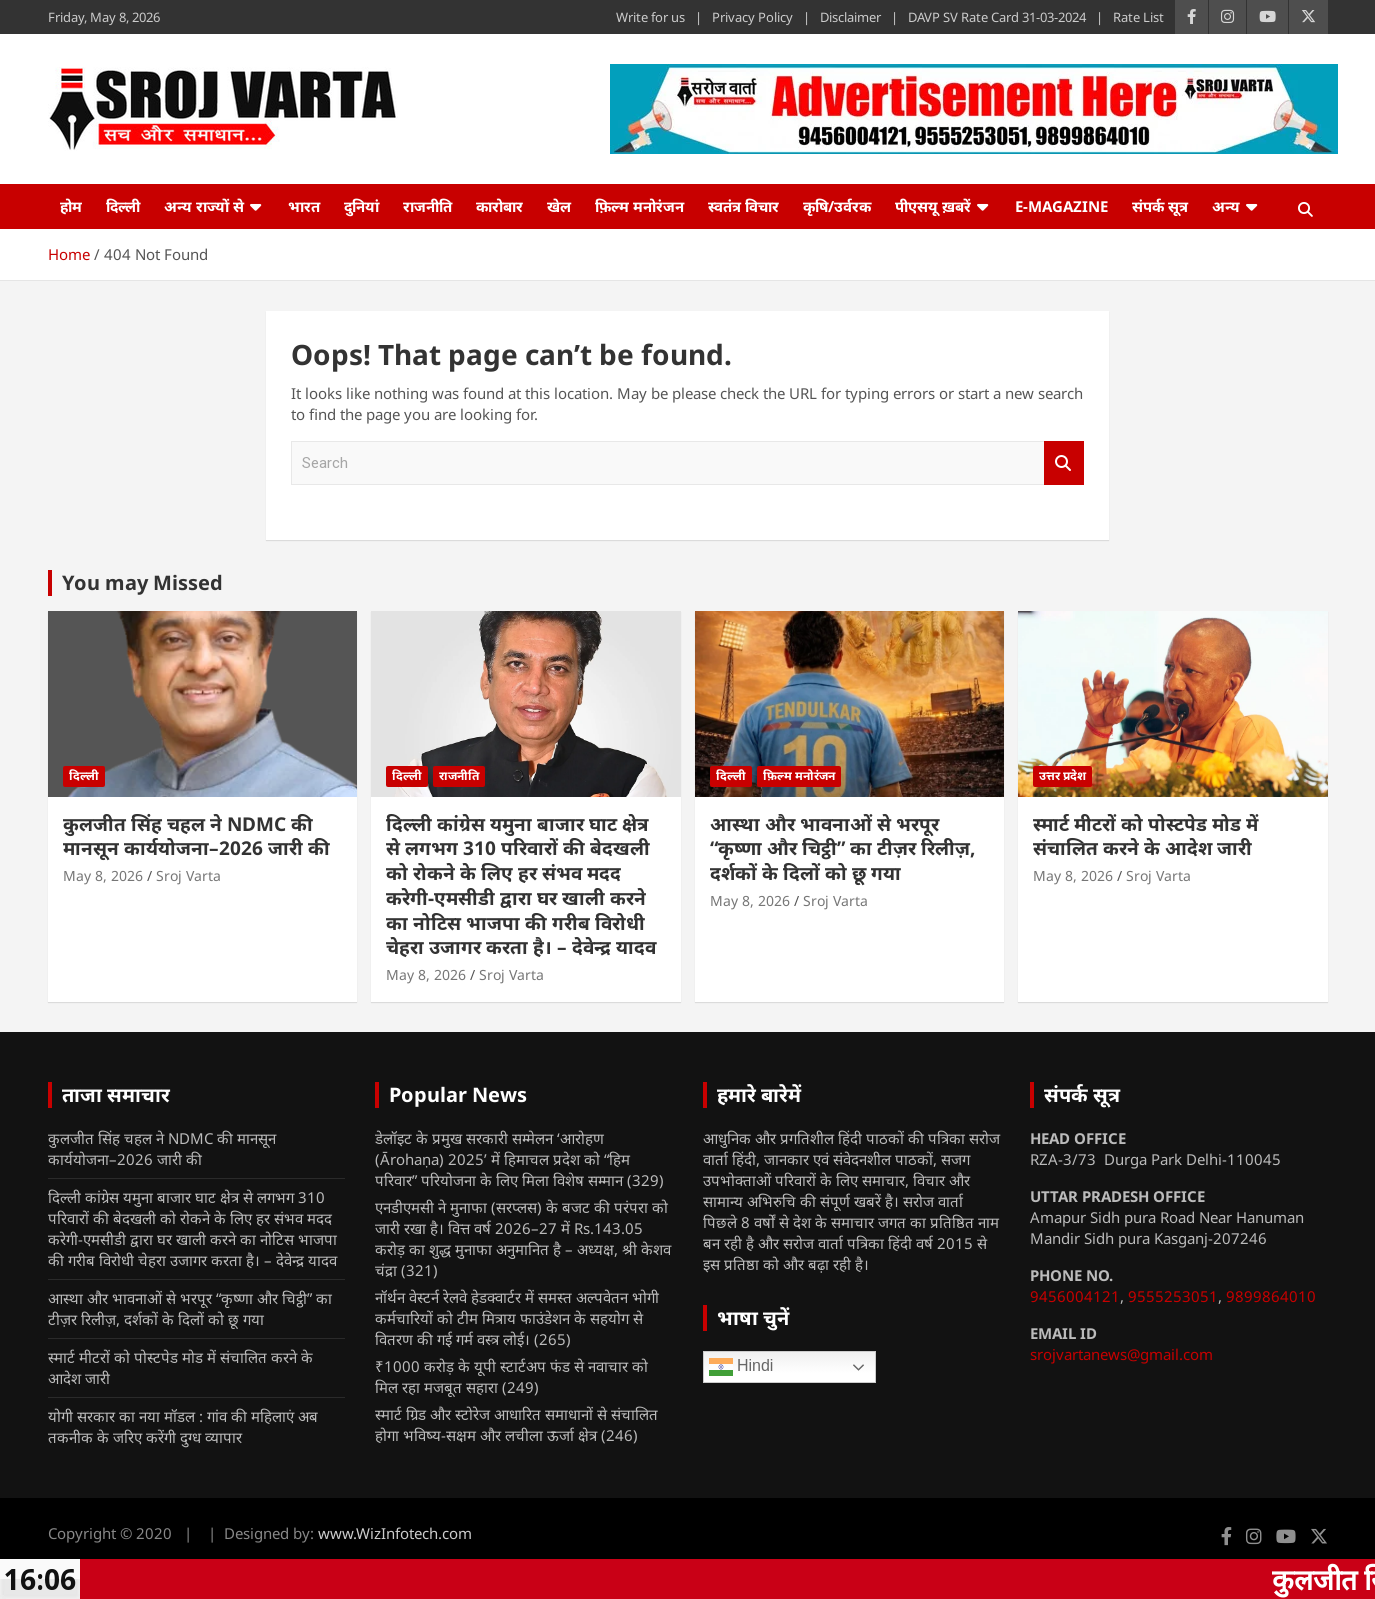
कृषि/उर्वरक (837, 206)
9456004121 (1075, 1296)
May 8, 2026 (103, 875)
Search (1064, 463)
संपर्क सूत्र (1160, 206)
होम (71, 206)
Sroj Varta (188, 875)
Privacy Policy (752, 17)
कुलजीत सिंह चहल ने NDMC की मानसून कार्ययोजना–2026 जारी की (196, 836)
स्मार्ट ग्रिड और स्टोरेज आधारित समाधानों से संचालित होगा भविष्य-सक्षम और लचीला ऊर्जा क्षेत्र (516, 1424)
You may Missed (142, 582)
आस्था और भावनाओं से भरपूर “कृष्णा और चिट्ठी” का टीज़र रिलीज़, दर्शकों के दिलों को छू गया (842, 848)
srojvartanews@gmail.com (1121, 1354)
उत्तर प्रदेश (1062, 775)
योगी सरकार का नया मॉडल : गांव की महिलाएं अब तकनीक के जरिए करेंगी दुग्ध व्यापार (183, 1426)
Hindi (741, 1367)
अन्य (1226, 206)
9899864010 (1271, 1296)
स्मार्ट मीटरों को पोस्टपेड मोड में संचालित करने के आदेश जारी (1145, 836)
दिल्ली (123, 206)
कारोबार (499, 206)
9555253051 (1173, 1296)
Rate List (1138, 17)
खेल (559, 206)
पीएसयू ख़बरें (933, 206)
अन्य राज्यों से (204, 206)
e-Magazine (1061, 206)
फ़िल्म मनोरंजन (639, 206)
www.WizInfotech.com (395, 1533)
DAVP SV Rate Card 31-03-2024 (997, 17)
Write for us (650, 17)
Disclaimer (850, 17)
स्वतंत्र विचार (743, 206)
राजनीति (427, 206)
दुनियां (361, 206)
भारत (304, 206)
